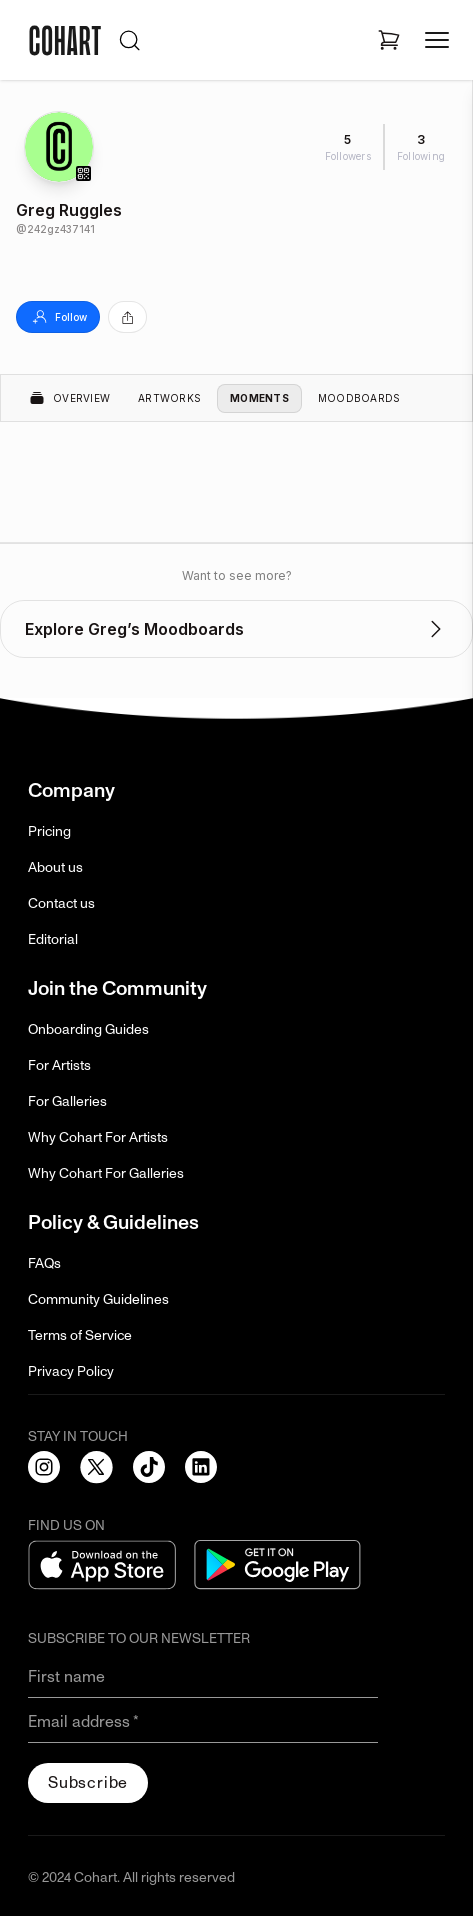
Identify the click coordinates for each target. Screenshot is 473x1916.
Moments (259, 398)
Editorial (53, 939)
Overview (69, 398)
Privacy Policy (71, 1371)
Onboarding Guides (88, 1029)
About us (55, 867)
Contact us (61, 903)
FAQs (44, 1263)
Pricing (49, 831)
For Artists (59, 1065)
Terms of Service (80, 1335)
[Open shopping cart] (389, 40)
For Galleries (67, 1101)
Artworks (169, 398)
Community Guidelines (98, 1299)
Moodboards (359, 398)
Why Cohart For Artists (98, 1137)
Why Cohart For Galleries (106, 1173)
